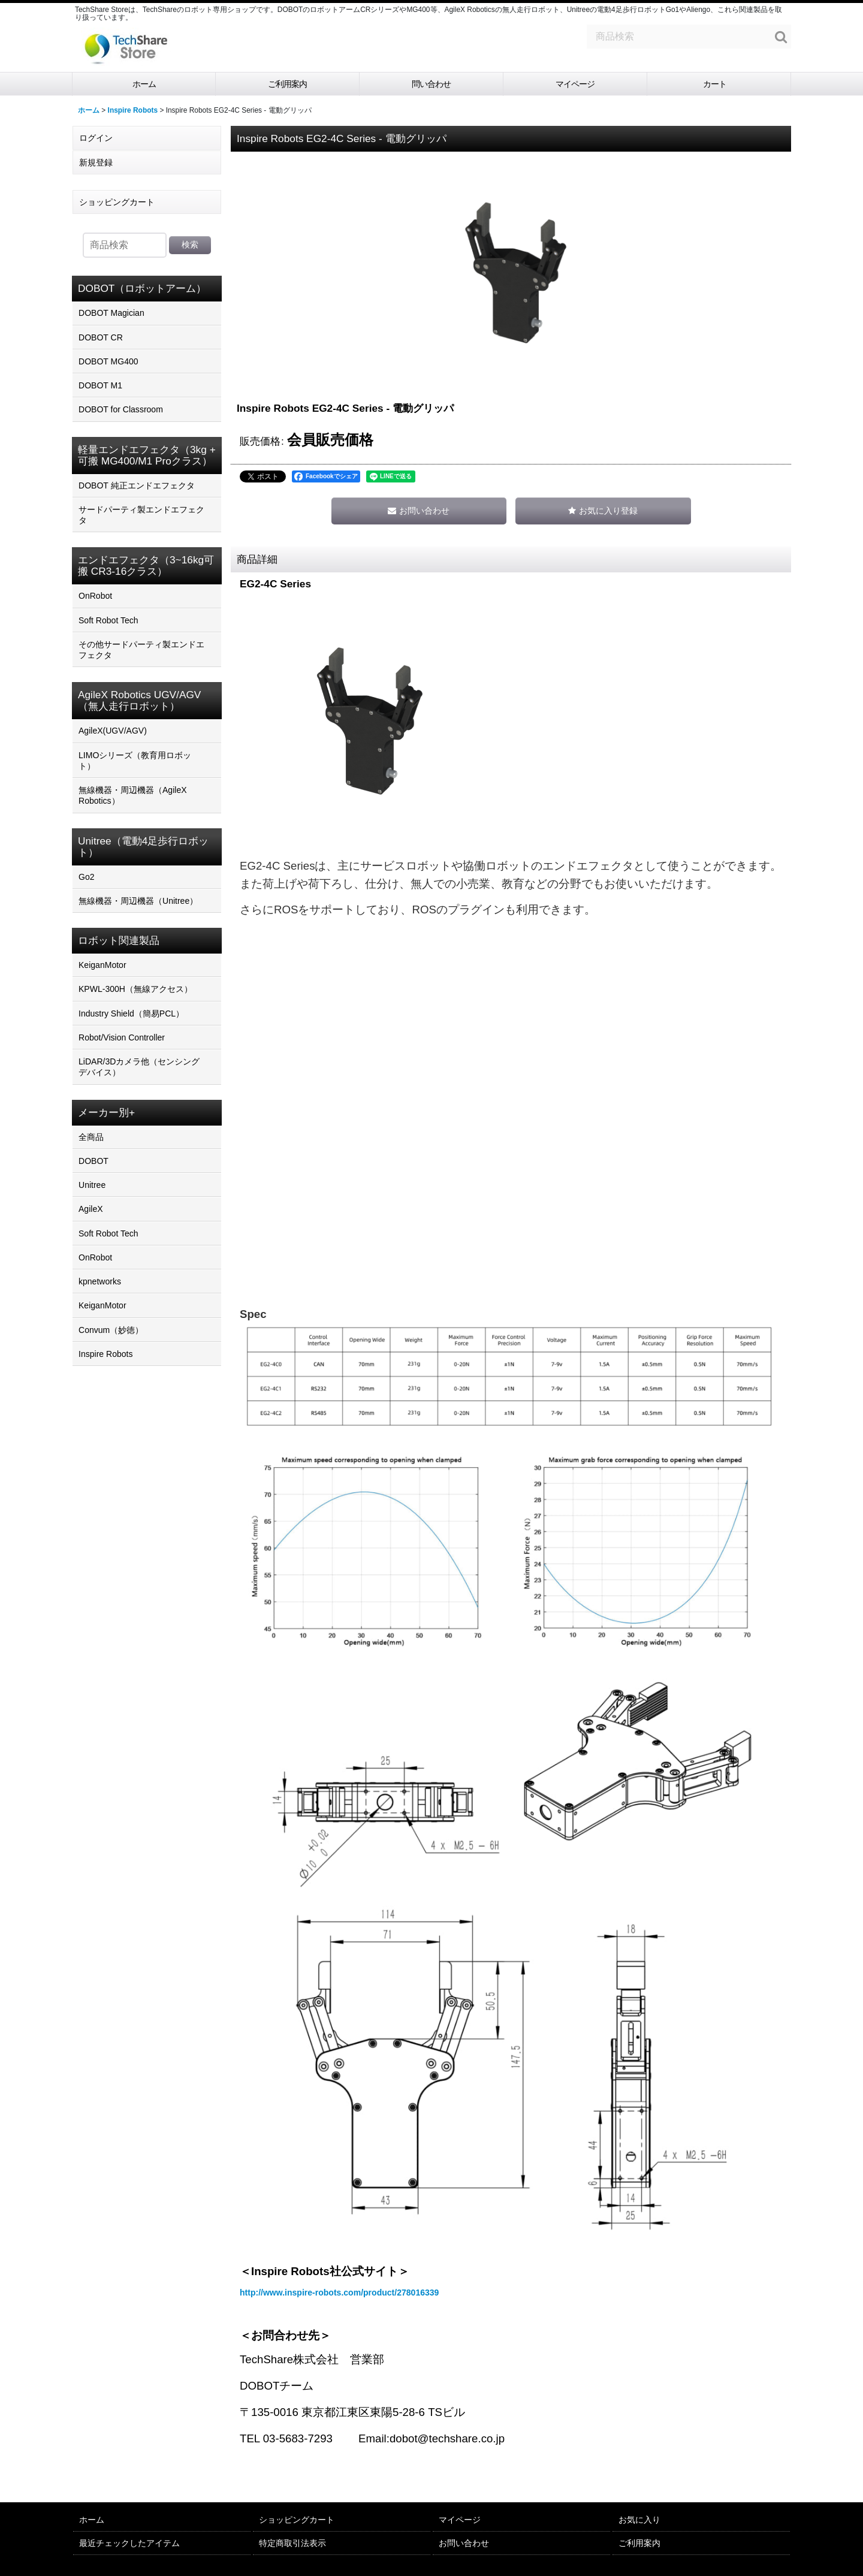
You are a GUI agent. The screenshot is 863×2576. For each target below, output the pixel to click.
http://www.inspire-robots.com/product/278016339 (339, 2292)
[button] (603, 510)
